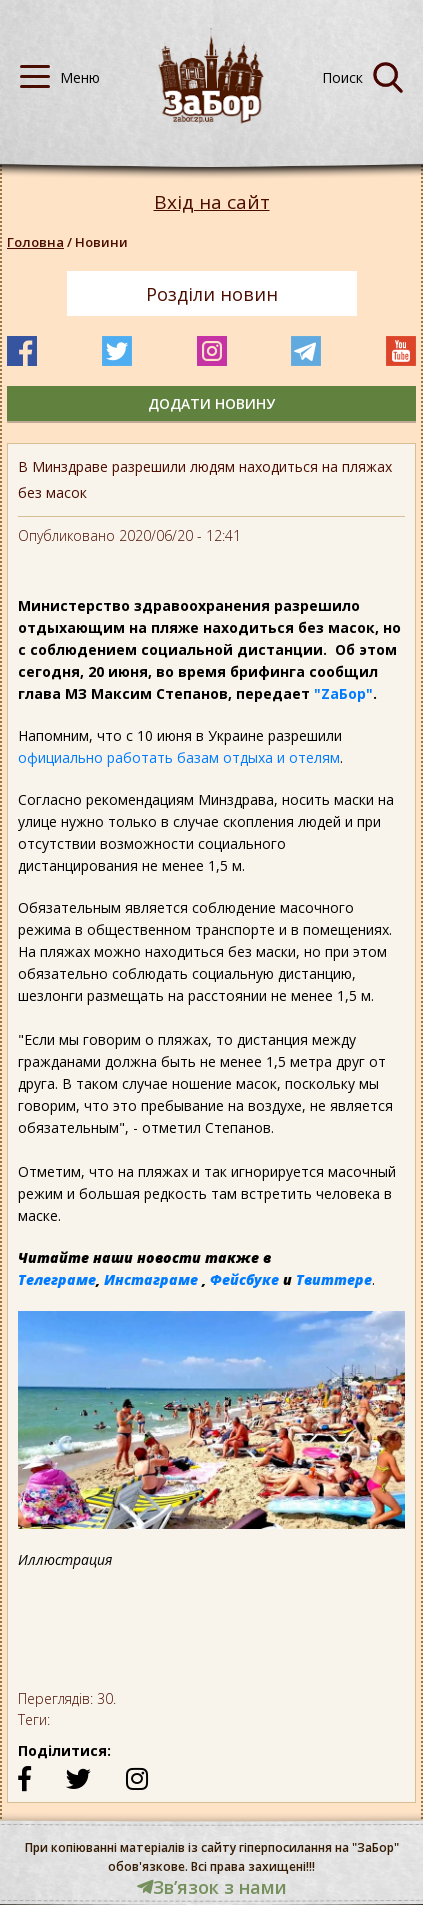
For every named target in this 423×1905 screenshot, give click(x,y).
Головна (35, 242)
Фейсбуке (244, 1279)
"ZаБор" (343, 693)
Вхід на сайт (212, 202)
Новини (101, 242)
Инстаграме (151, 1279)
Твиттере (334, 1279)
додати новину (211, 403)
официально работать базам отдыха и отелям (179, 757)
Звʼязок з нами (212, 1887)
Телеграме (57, 1279)
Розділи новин (212, 294)
